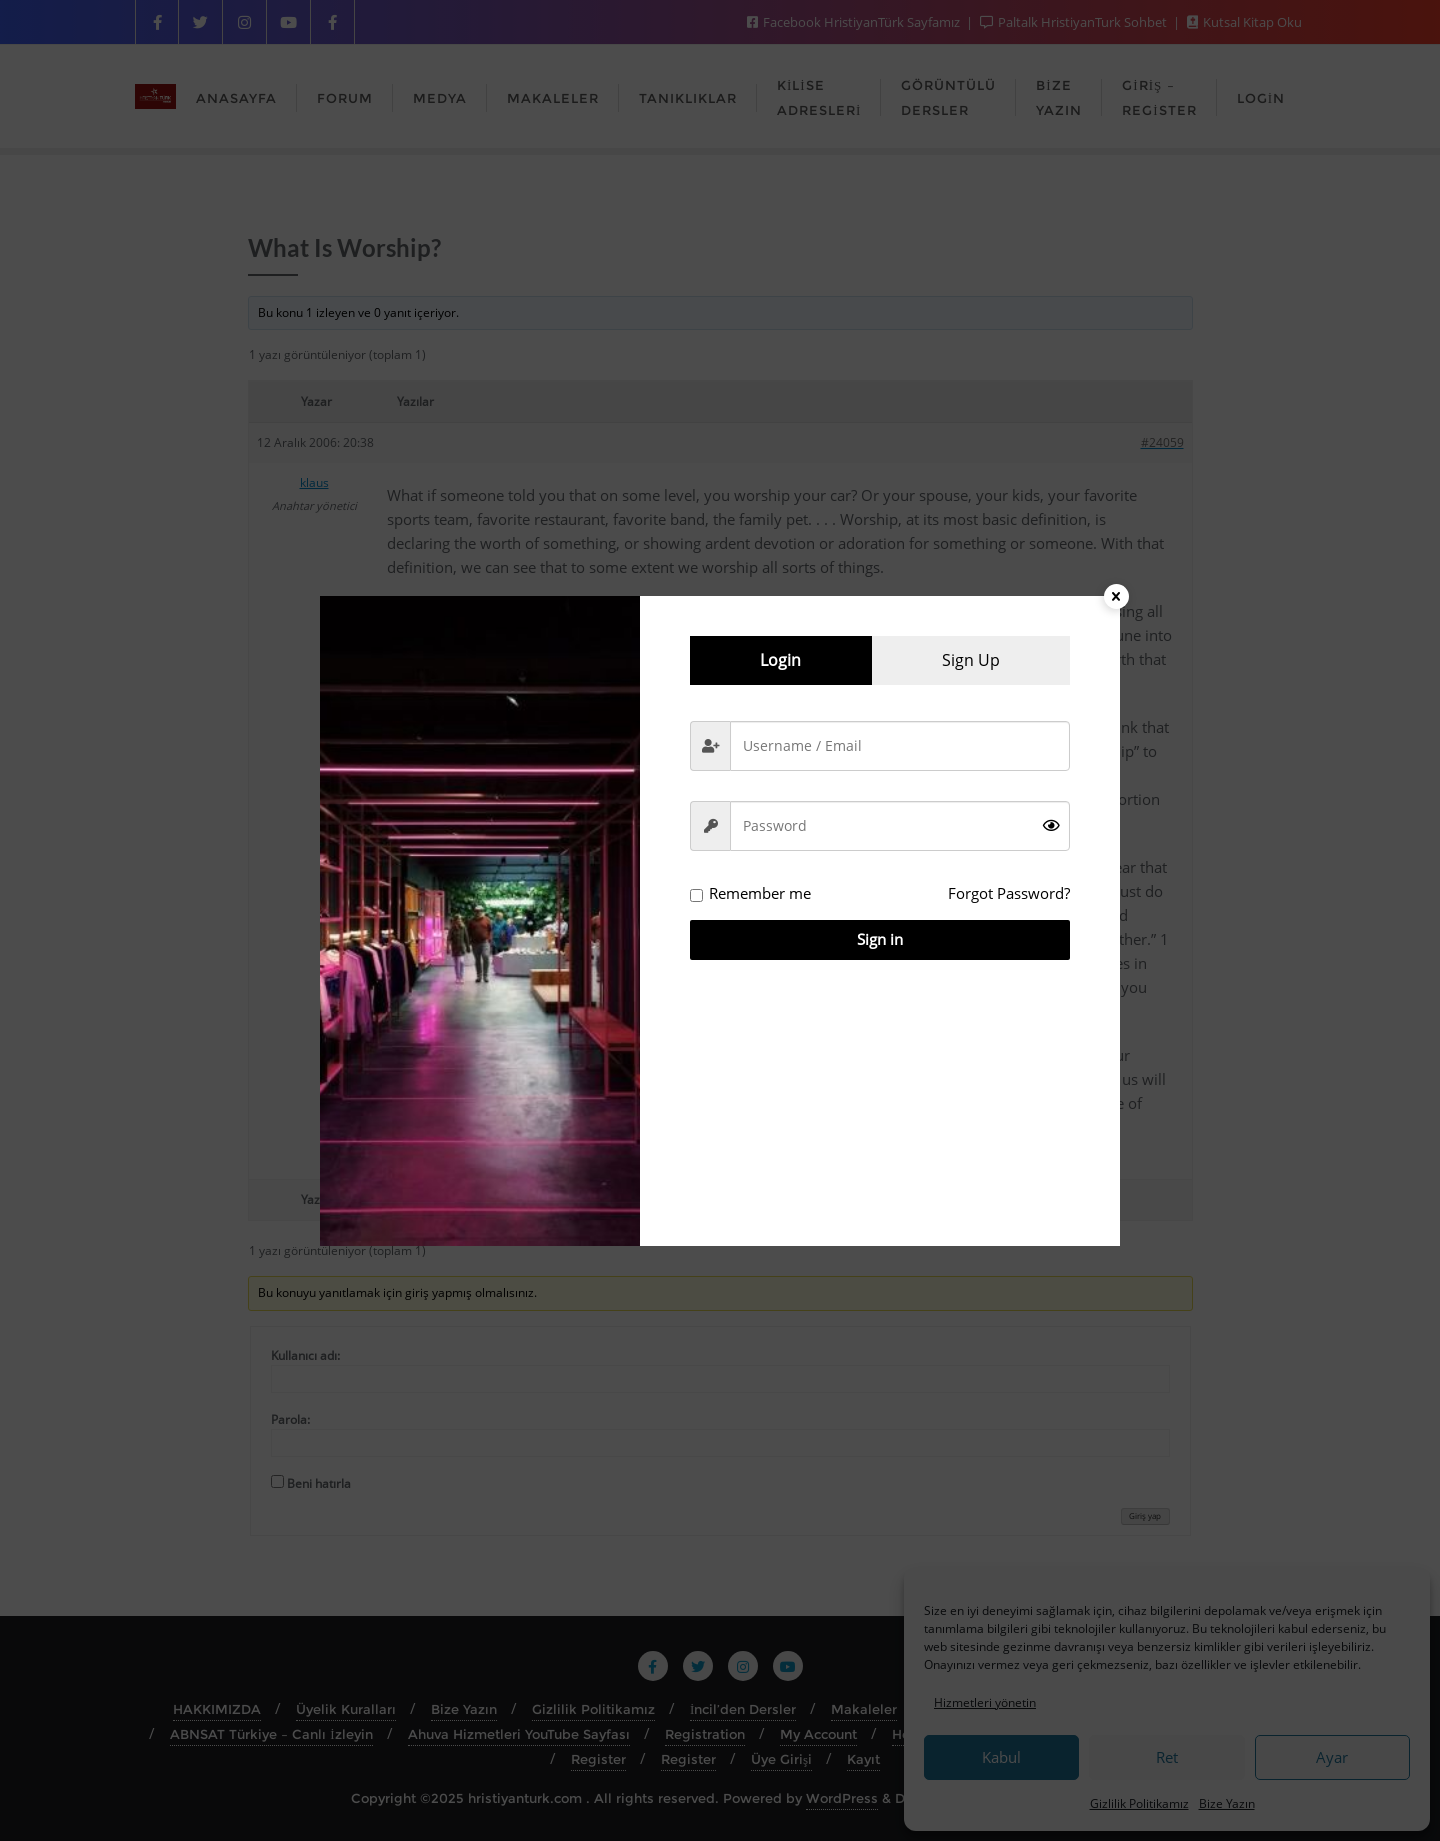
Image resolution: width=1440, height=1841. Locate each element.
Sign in (880, 939)
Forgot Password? (1009, 893)
